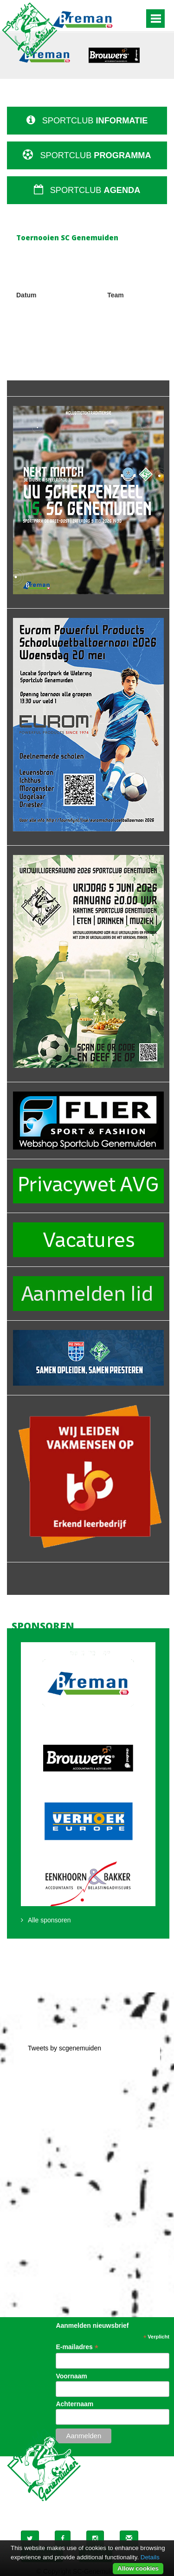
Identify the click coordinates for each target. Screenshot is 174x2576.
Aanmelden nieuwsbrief (92, 2325)
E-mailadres (77, 2347)
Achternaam (74, 2404)
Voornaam (71, 2376)
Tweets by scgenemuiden (64, 2048)
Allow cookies (138, 2568)
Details (150, 2557)
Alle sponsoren (49, 1920)
